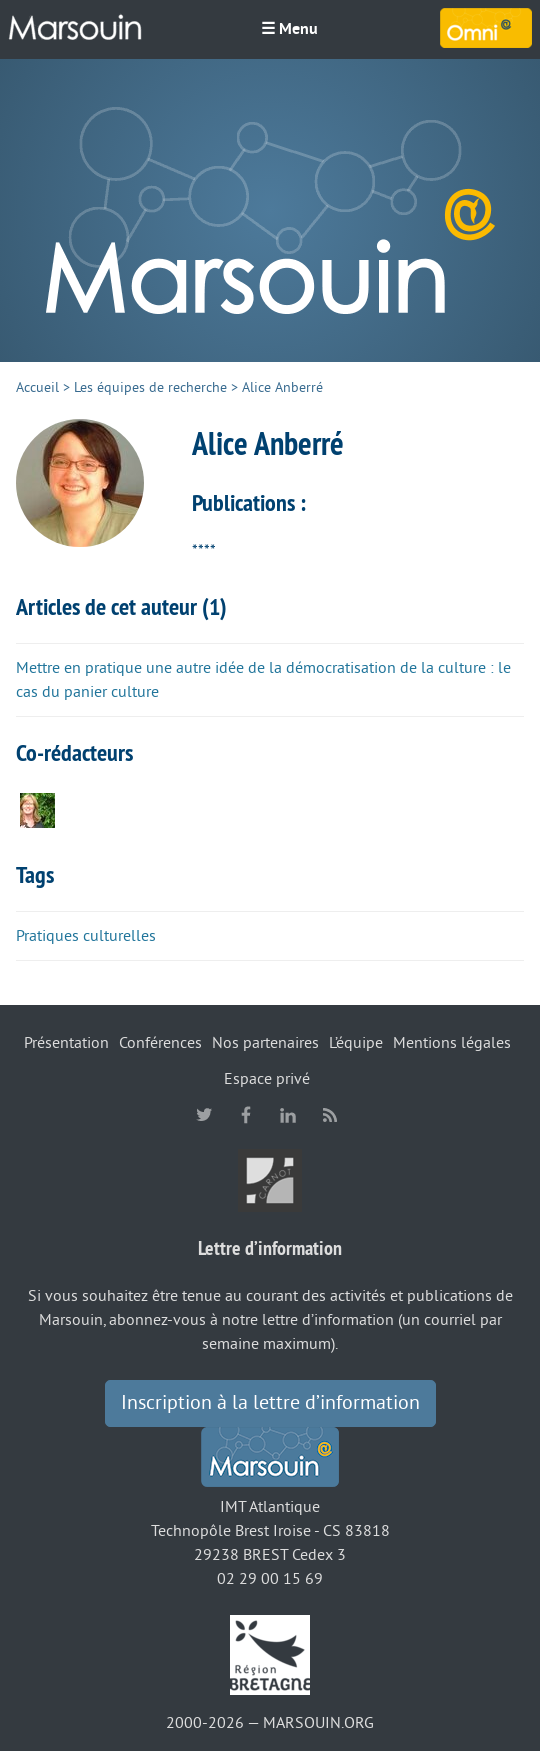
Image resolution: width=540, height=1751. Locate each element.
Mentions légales (452, 1043)
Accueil (37, 387)
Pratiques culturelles (86, 936)
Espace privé (267, 1079)
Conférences (160, 1043)
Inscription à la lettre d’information (270, 1403)
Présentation (66, 1043)
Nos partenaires (265, 1043)
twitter (204, 1115)
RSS (330, 1115)
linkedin (288, 1115)
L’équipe (356, 1043)
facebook (246, 1115)
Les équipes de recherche (150, 387)
